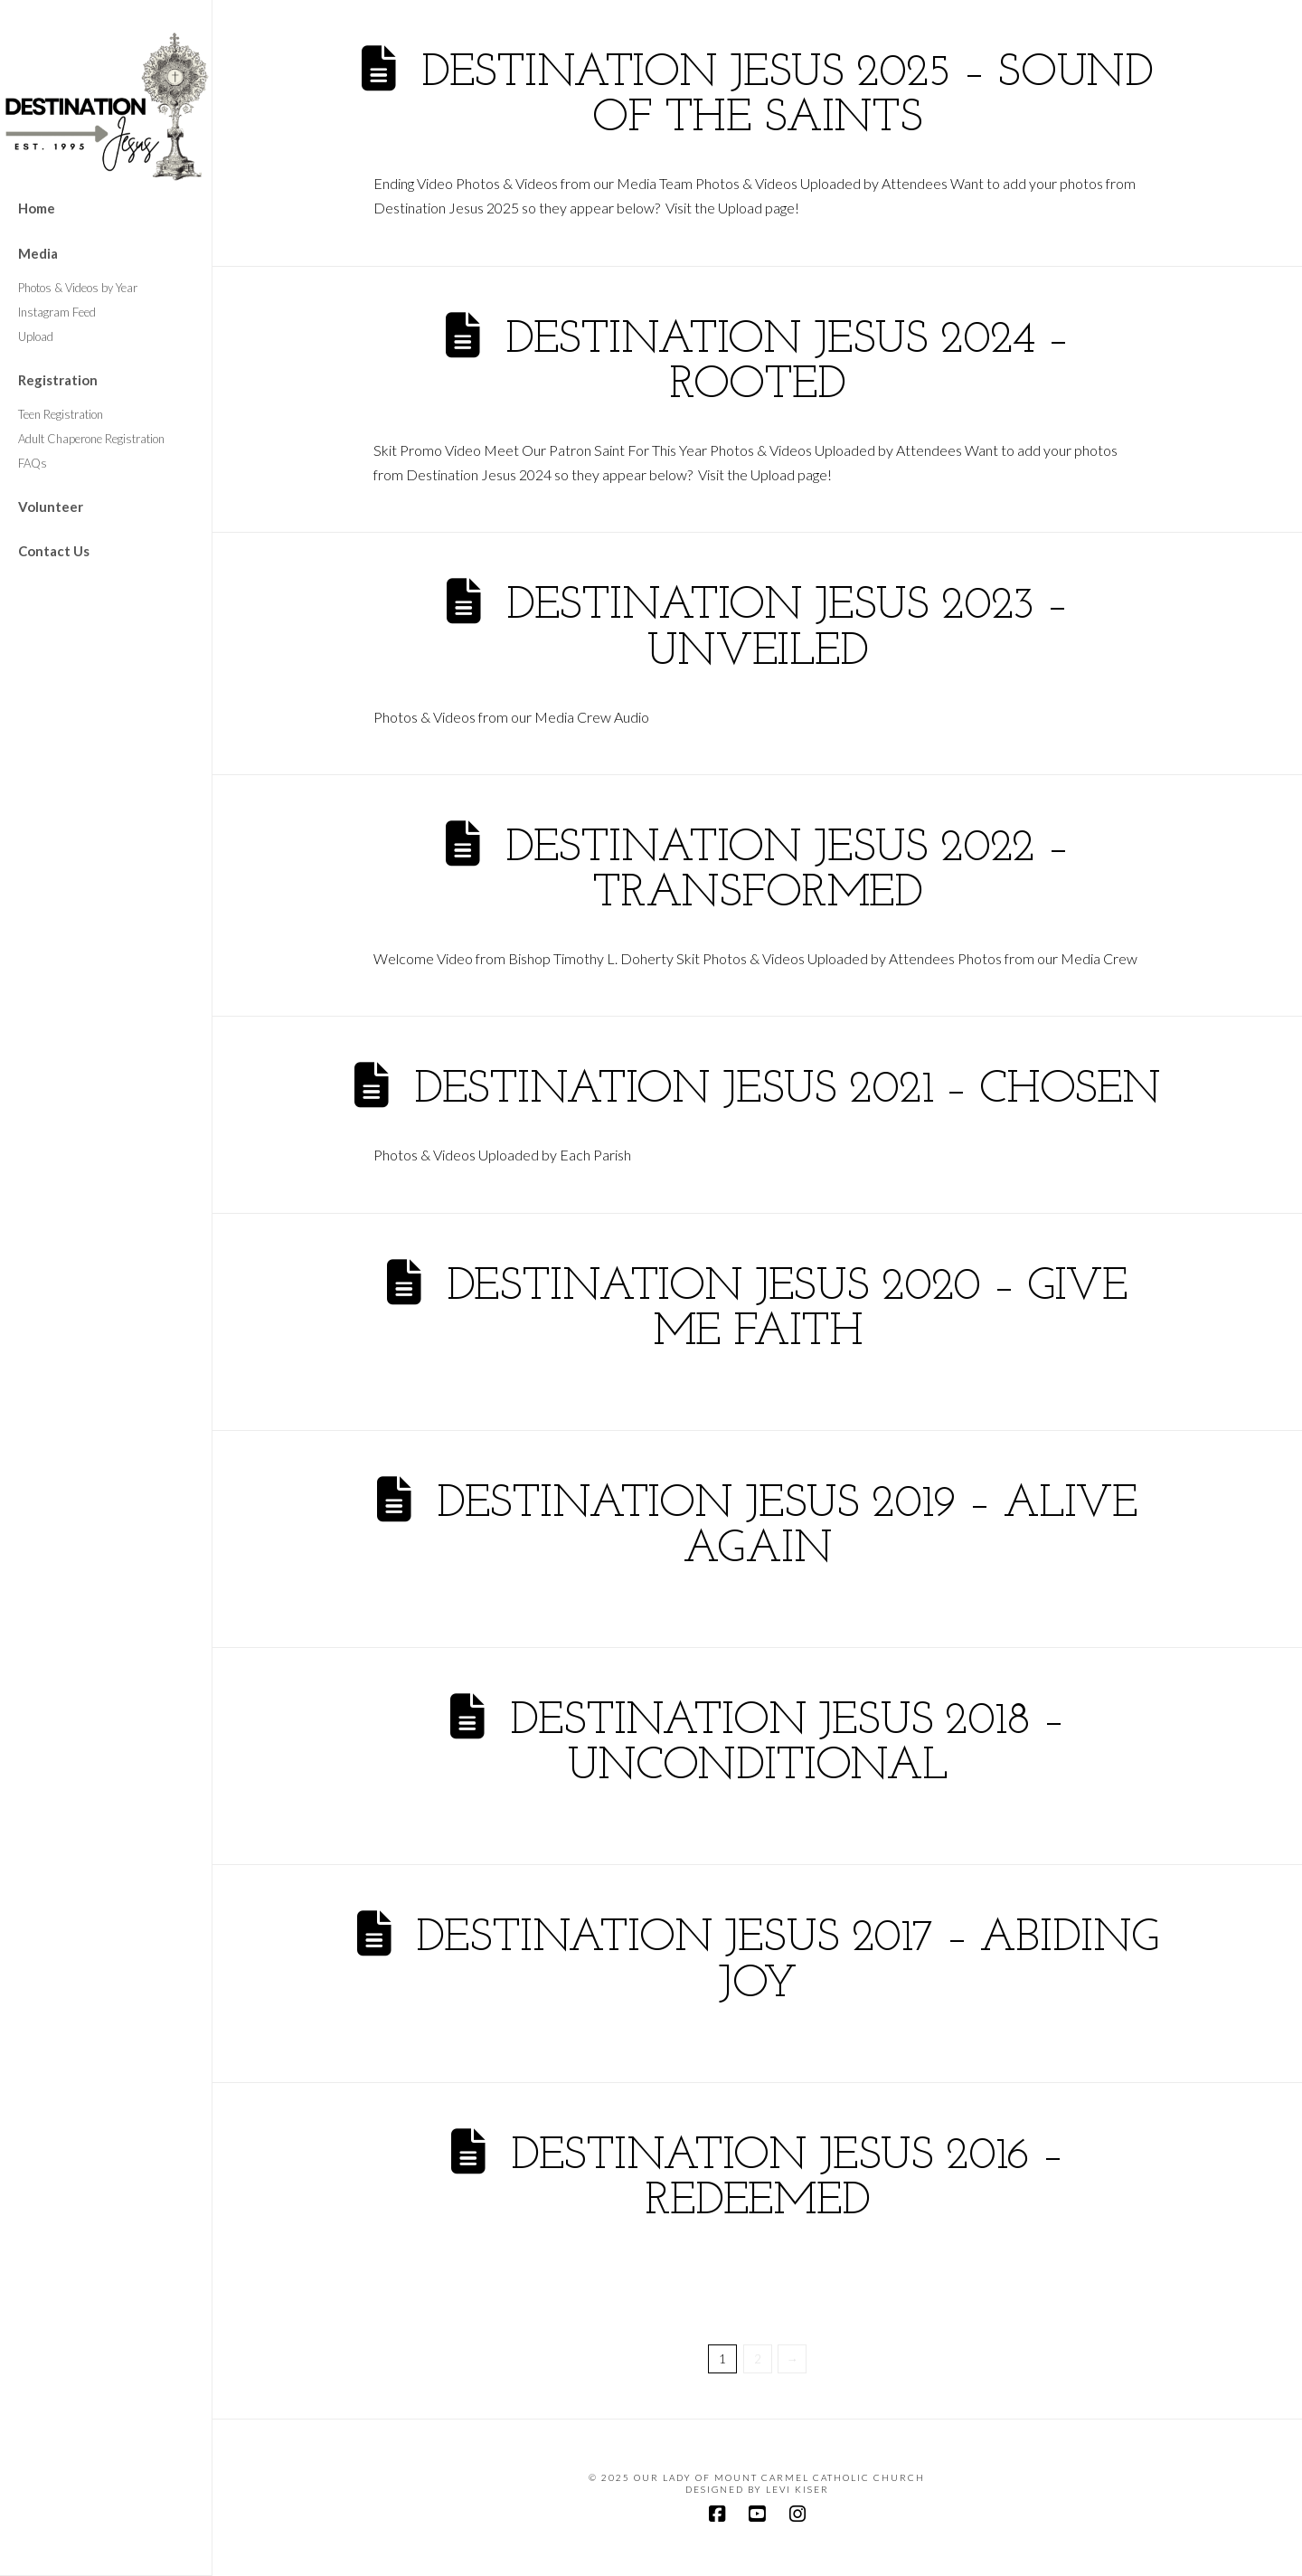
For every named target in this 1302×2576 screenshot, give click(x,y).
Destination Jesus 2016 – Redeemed (787, 2179)
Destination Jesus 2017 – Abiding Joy (786, 1961)
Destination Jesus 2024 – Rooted (787, 363)
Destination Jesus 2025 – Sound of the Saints (787, 96)
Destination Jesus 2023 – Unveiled (787, 629)
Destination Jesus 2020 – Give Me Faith (787, 1310)
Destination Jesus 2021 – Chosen (787, 1090)
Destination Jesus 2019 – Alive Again (787, 1527)
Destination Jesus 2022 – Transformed (787, 871)
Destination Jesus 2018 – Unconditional (786, 1744)
